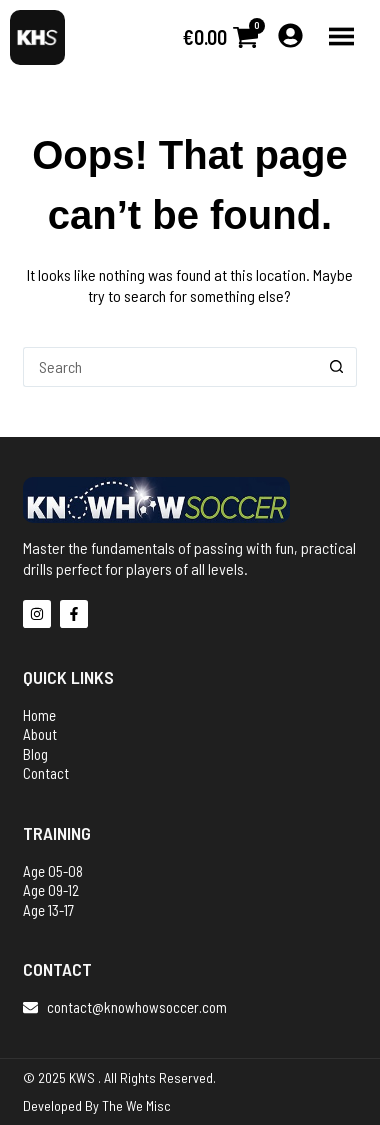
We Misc (148, 1105)
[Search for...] (170, 367)
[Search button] (337, 367)
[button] (342, 37)
